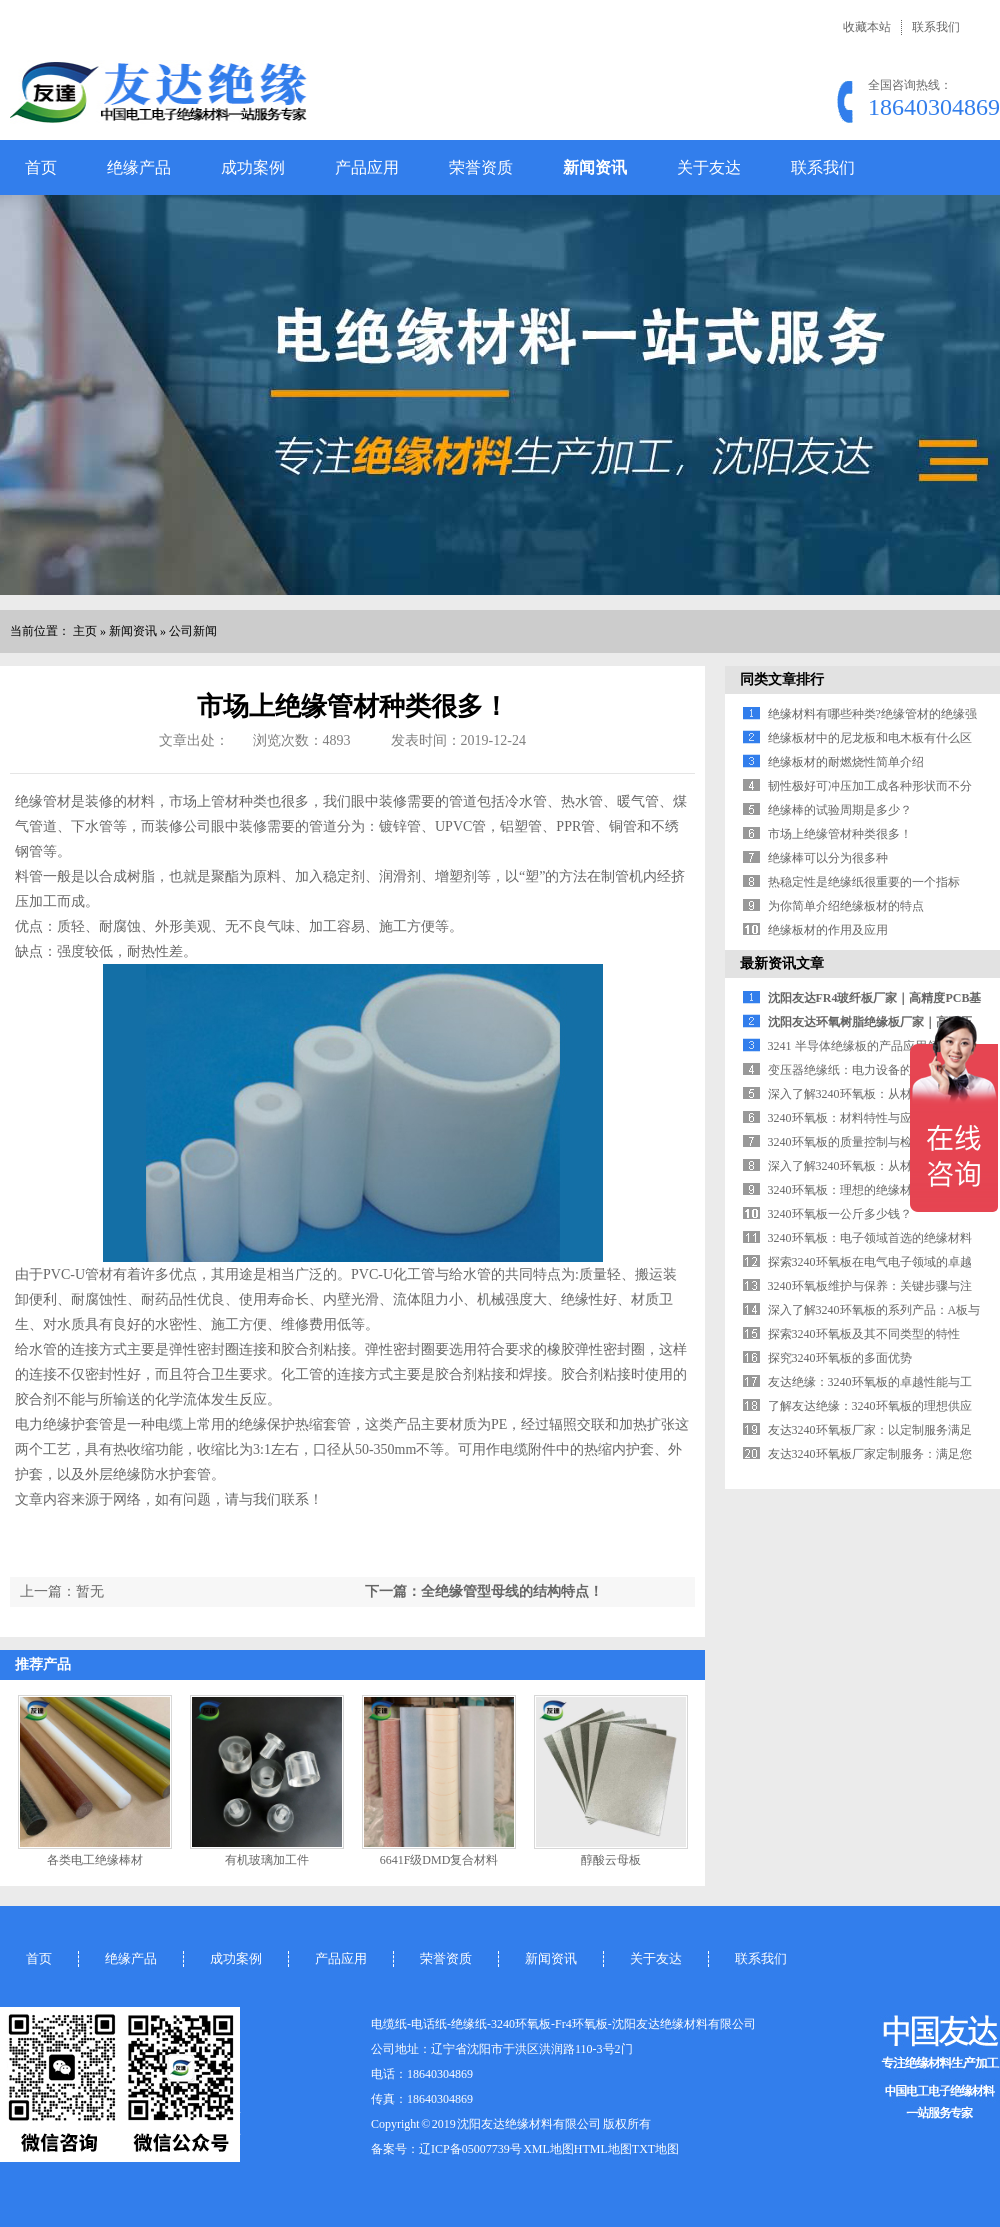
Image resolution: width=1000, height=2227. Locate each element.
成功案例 (253, 167)
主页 (85, 631)
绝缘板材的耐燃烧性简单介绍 (846, 762)
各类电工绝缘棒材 (95, 1860)
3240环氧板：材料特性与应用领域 (858, 1118)
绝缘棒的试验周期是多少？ (840, 810)
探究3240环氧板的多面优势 (840, 1358)
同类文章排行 (782, 679)
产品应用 (367, 167)
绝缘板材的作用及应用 (828, 930)
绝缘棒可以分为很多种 (828, 858)
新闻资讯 (595, 167)
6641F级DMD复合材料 (439, 1860)
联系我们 (936, 27)
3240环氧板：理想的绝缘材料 (846, 1190)
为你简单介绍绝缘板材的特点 (846, 906)
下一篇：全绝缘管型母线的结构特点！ (484, 1591)
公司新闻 (193, 631)
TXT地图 (655, 2149)
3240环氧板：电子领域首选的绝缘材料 (870, 1238)
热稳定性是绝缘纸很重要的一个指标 (864, 882)
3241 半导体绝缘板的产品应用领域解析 (871, 1046)
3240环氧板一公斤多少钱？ (840, 1214)
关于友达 (709, 167)
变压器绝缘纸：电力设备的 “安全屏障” (871, 1070)
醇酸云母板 (611, 1860)
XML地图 (548, 2149)
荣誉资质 (481, 167)
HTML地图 (603, 2149)
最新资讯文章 (782, 963)
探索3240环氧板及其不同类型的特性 (864, 1334)
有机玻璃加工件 (267, 1860)
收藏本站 (867, 27)
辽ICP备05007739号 (470, 2149)
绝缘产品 (139, 167)
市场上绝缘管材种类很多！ (840, 834)
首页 (41, 167)
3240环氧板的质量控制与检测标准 (858, 1142)
